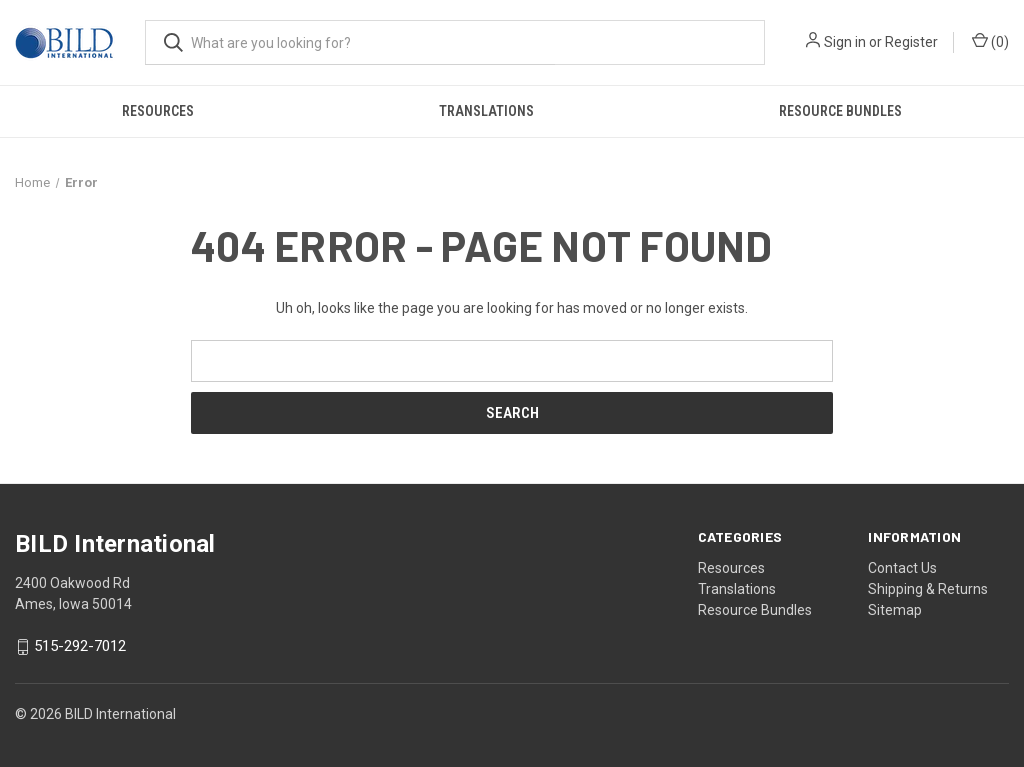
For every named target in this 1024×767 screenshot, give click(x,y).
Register (911, 42)
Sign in (845, 42)
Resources (158, 111)
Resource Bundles (755, 610)
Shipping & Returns (928, 589)
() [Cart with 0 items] (990, 41)
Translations (486, 111)
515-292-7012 (80, 647)
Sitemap (895, 610)
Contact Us (902, 568)
